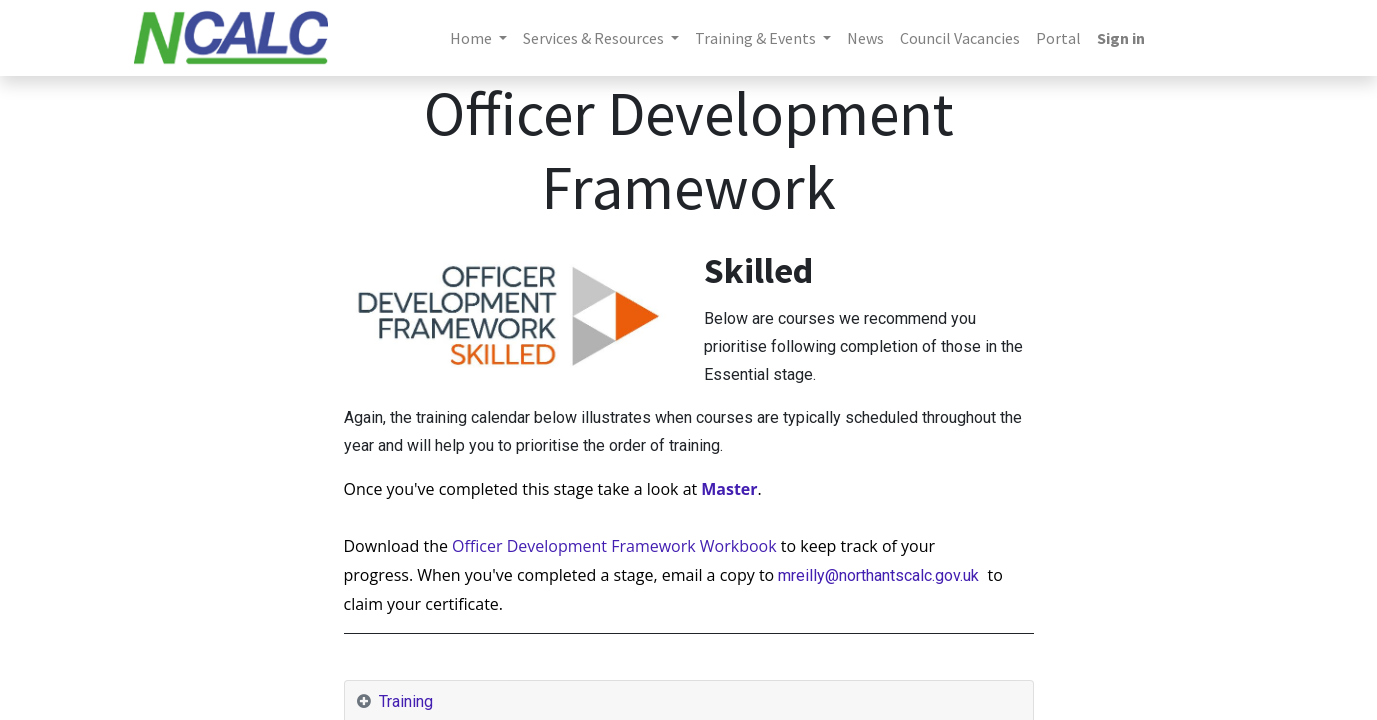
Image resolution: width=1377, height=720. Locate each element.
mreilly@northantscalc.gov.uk (880, 575)
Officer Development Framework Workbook (616, 546)
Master (729, 489)
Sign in (1121, 38)
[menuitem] (865, 38)
